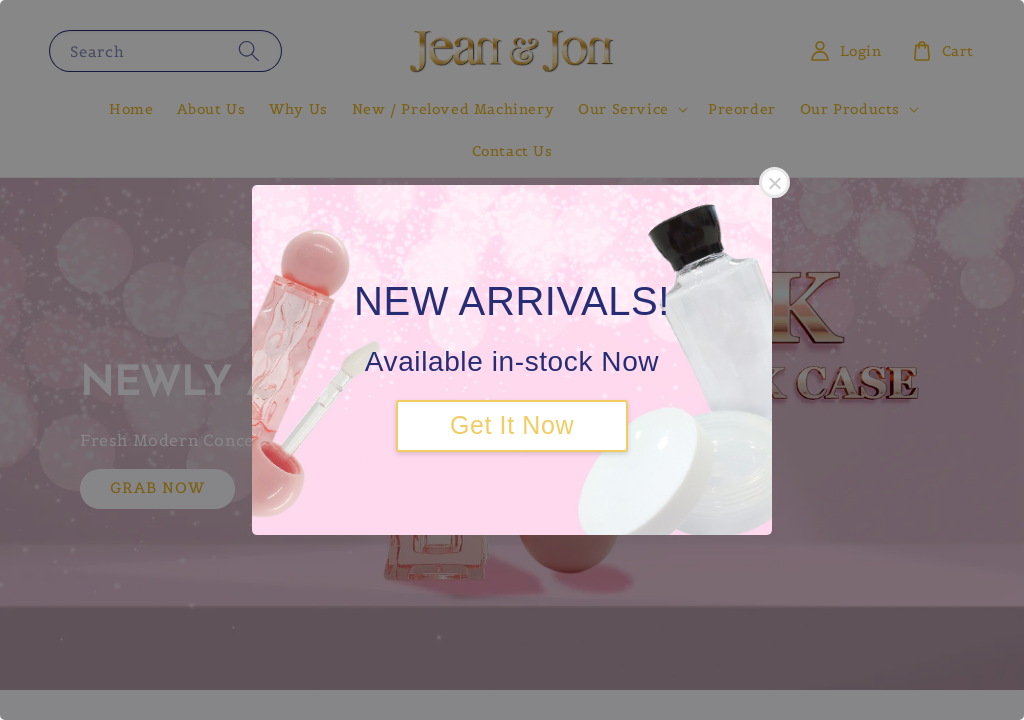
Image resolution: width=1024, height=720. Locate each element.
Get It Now (512, 425)
